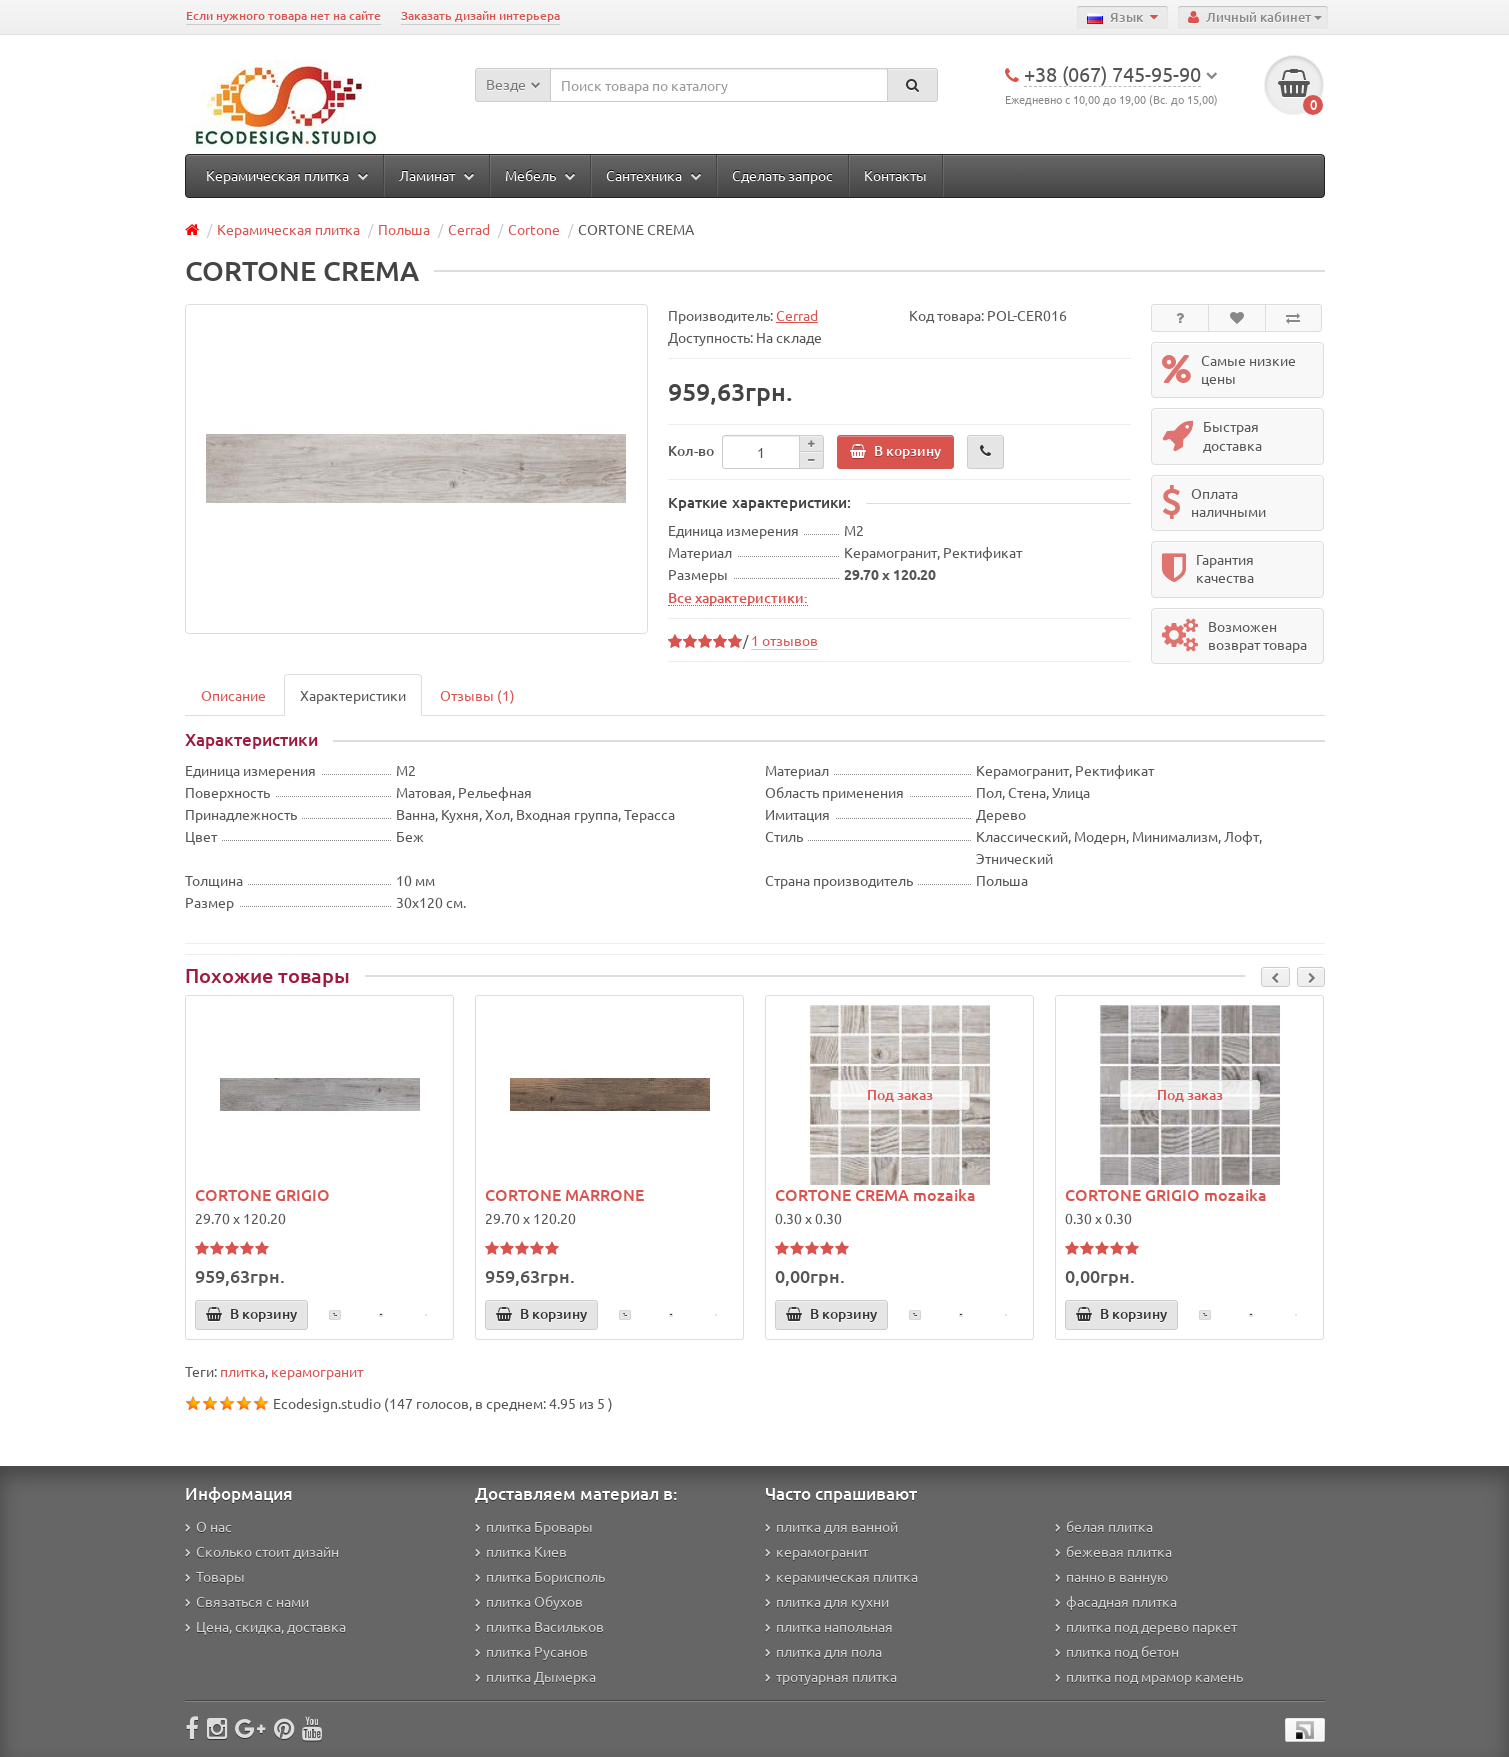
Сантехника (653, 175)
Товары (215, 1576)
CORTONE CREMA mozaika (875, 1194)
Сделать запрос (782, 175)
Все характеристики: (738, 597)
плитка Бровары (534, 1526)
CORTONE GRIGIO (262, 1194)
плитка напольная (829, 1626)
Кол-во (691, 450)
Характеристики (353, 695)
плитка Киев (521, 1551)
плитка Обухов (529, 1601)
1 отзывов (784, 640)
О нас (208, 1526)
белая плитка (1104, 1526)
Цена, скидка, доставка (265, 1626)
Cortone (534, 229)
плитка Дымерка (535, 1676)
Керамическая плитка (287, 175)
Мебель (540, 175)
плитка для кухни (827, 1601)
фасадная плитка (1116, 1601)
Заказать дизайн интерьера (480, 15)
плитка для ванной (831, 1526)
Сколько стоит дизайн (262, 1551)
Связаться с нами (247, 1601)
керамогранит (317, 1371)
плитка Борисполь (540, 1576)
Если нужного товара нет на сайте (283, 15)
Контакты (895, 175)
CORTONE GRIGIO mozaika (1166, 1194)
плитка (242, 1371)
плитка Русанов (531, 1651)
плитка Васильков (539, 1626)
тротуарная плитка (831, 1676)
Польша (404, 229)
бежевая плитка (1113, 1551)
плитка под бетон (1117, 1651)
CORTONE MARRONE (564, 1194)
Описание (233, 695)
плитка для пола (823, 1651)
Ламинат (436, 175)
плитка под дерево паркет (1146, 1626)
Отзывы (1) (477, 695)
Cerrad (469, 229)
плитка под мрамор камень (1149, 1676)
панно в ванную (1111, 1576)
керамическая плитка (841, 1576)
